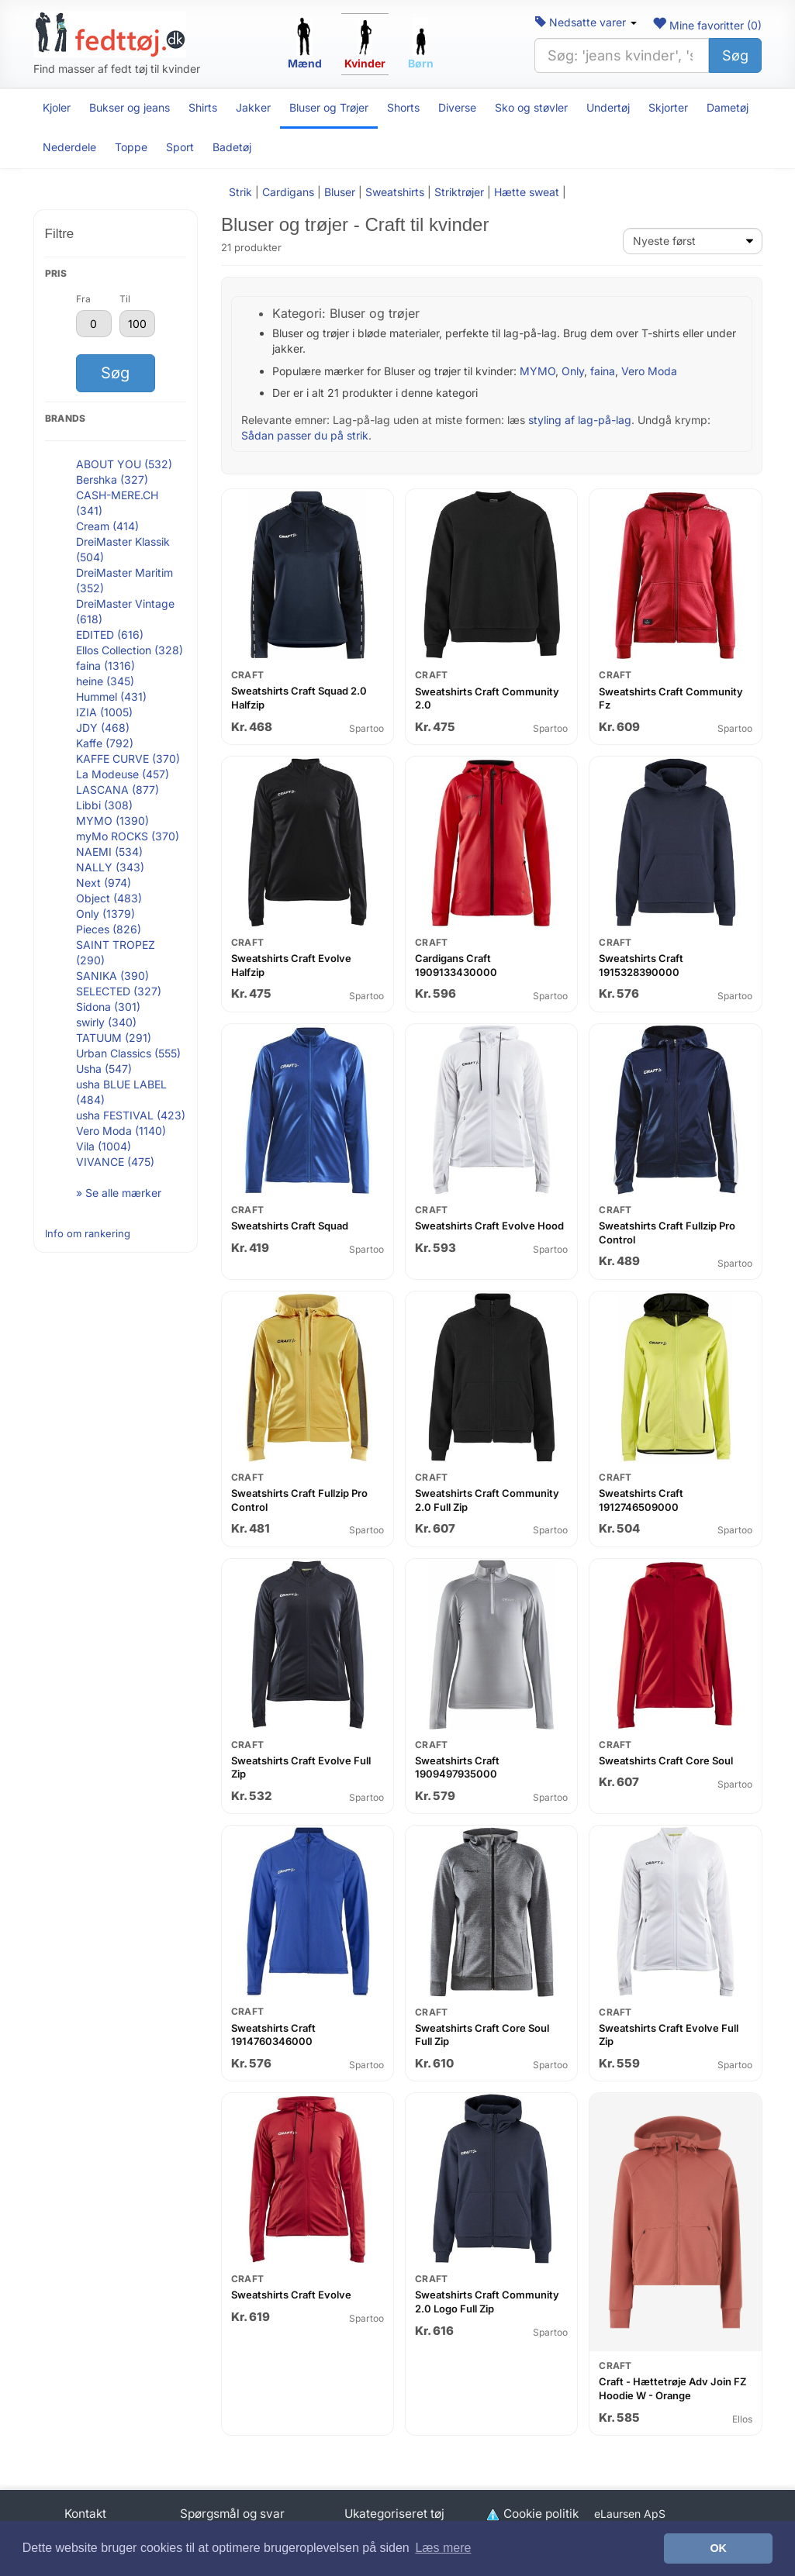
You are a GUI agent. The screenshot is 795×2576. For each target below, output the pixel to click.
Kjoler (57, 107)
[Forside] (109, 34)
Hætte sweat (526, 191)
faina (602, 371)
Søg (735, 55)
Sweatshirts (394, 191)
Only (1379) (105, 913)
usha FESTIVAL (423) (130, 1115)
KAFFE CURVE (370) (128, 758)
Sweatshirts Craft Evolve (291, 2294)
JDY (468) (103, 727)
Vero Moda (649, 371)
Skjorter (668, 107)
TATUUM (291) (113, 1037)
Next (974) (103, 882)
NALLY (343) (110, 867)
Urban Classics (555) (128, 1053)
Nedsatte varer (586, 22)
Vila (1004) (103, 1146)
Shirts (202, 107)
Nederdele (69, 146)
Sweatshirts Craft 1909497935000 (457, 1767)
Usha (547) (104, 1068)
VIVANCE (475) (115, 1161)
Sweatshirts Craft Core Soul (666, 1760)
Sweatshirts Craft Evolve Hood (489, 1225)
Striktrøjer (459, 191)
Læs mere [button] (443, 2547)
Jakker (253, 107)
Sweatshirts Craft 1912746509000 (641, 1500)
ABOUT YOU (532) (124, 464)
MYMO (537, 371)
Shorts (403, 107)
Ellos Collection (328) (129, 650)
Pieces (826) (108, 929)
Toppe (131, 146)
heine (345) (105, 681)
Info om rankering (87, 1233)
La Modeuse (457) (122, 774)
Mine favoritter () (707, 25)
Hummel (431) (111, 696)
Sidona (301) (108, 1006)
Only (573, 371)
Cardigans (288, 191)
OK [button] (718, 2548)
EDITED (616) (109, 634)
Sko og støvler (531, 107)
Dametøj (727, 107)
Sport (180, 146)
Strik (240, 191)
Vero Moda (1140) (121, 1130)
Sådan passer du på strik (304, 435)
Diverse (457, 107)
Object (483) (109, 898)
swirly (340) (106, 1022)
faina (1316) (105, 665)
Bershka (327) (112, 479)
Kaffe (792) (104, 743)
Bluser (339, 191)
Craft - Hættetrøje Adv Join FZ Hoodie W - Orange (672, 2388)
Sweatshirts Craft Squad (289, 1225)
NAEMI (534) (109, 851)
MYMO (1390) (112, 820)
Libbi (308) (104, 805)
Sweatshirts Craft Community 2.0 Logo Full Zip (487, 2301)
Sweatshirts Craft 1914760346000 (273, 2035)
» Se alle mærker (118, 1192)
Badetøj (232, 146)
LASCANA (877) (117, 789)
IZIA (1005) (104, 712)
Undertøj (608, 107)
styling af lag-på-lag (579, 419)
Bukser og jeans (129, 107)
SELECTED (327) (118, 991)
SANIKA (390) (112, 975)
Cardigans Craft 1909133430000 (456, 965)
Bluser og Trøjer (328, 107)
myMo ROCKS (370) (127, 836)
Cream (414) (107, 526)
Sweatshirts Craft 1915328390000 (641, 965)
